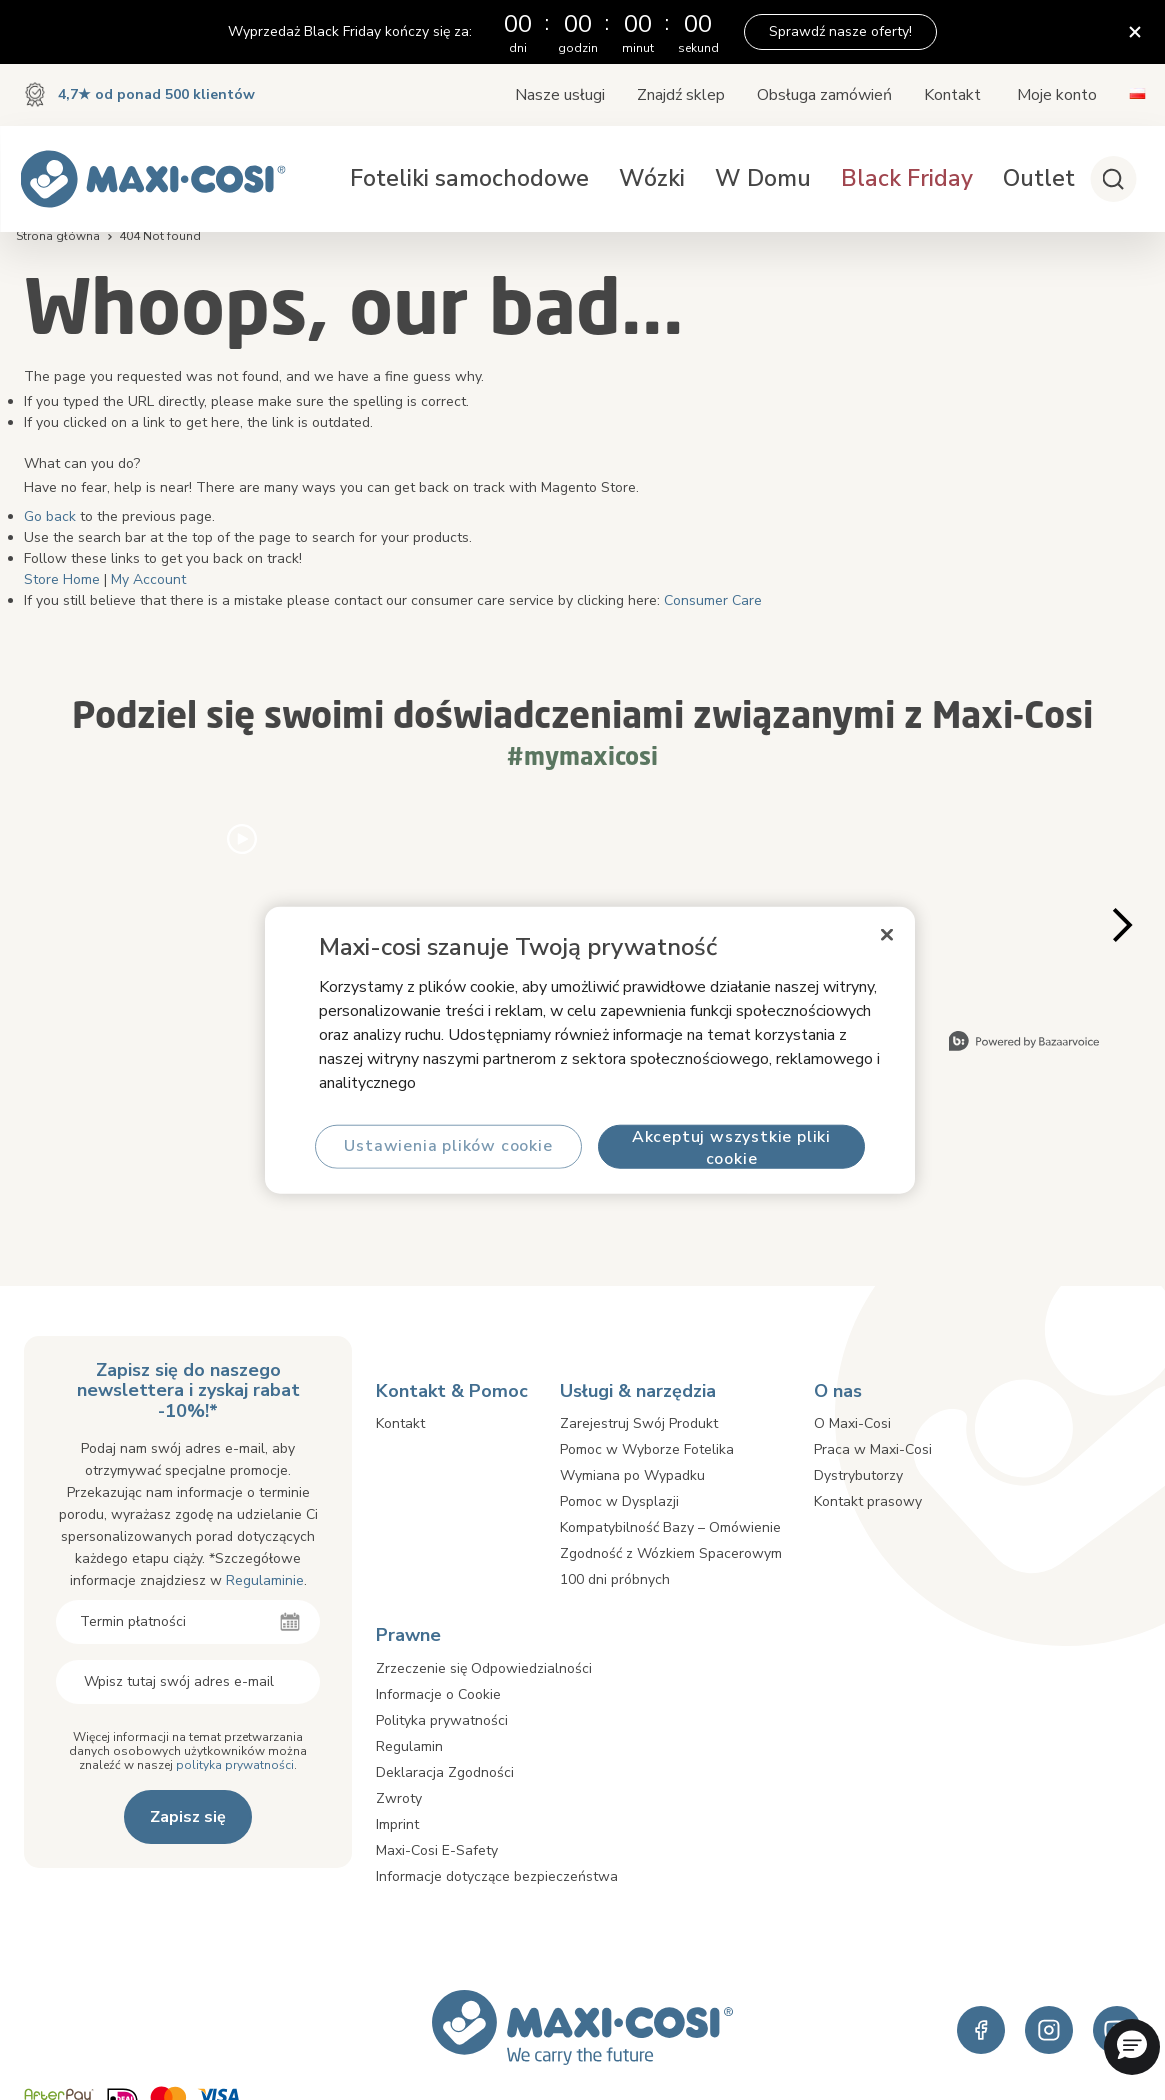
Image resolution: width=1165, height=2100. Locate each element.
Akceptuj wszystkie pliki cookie (730, 1146)
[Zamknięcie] (887, 935)
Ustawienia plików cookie (448, 1146)
